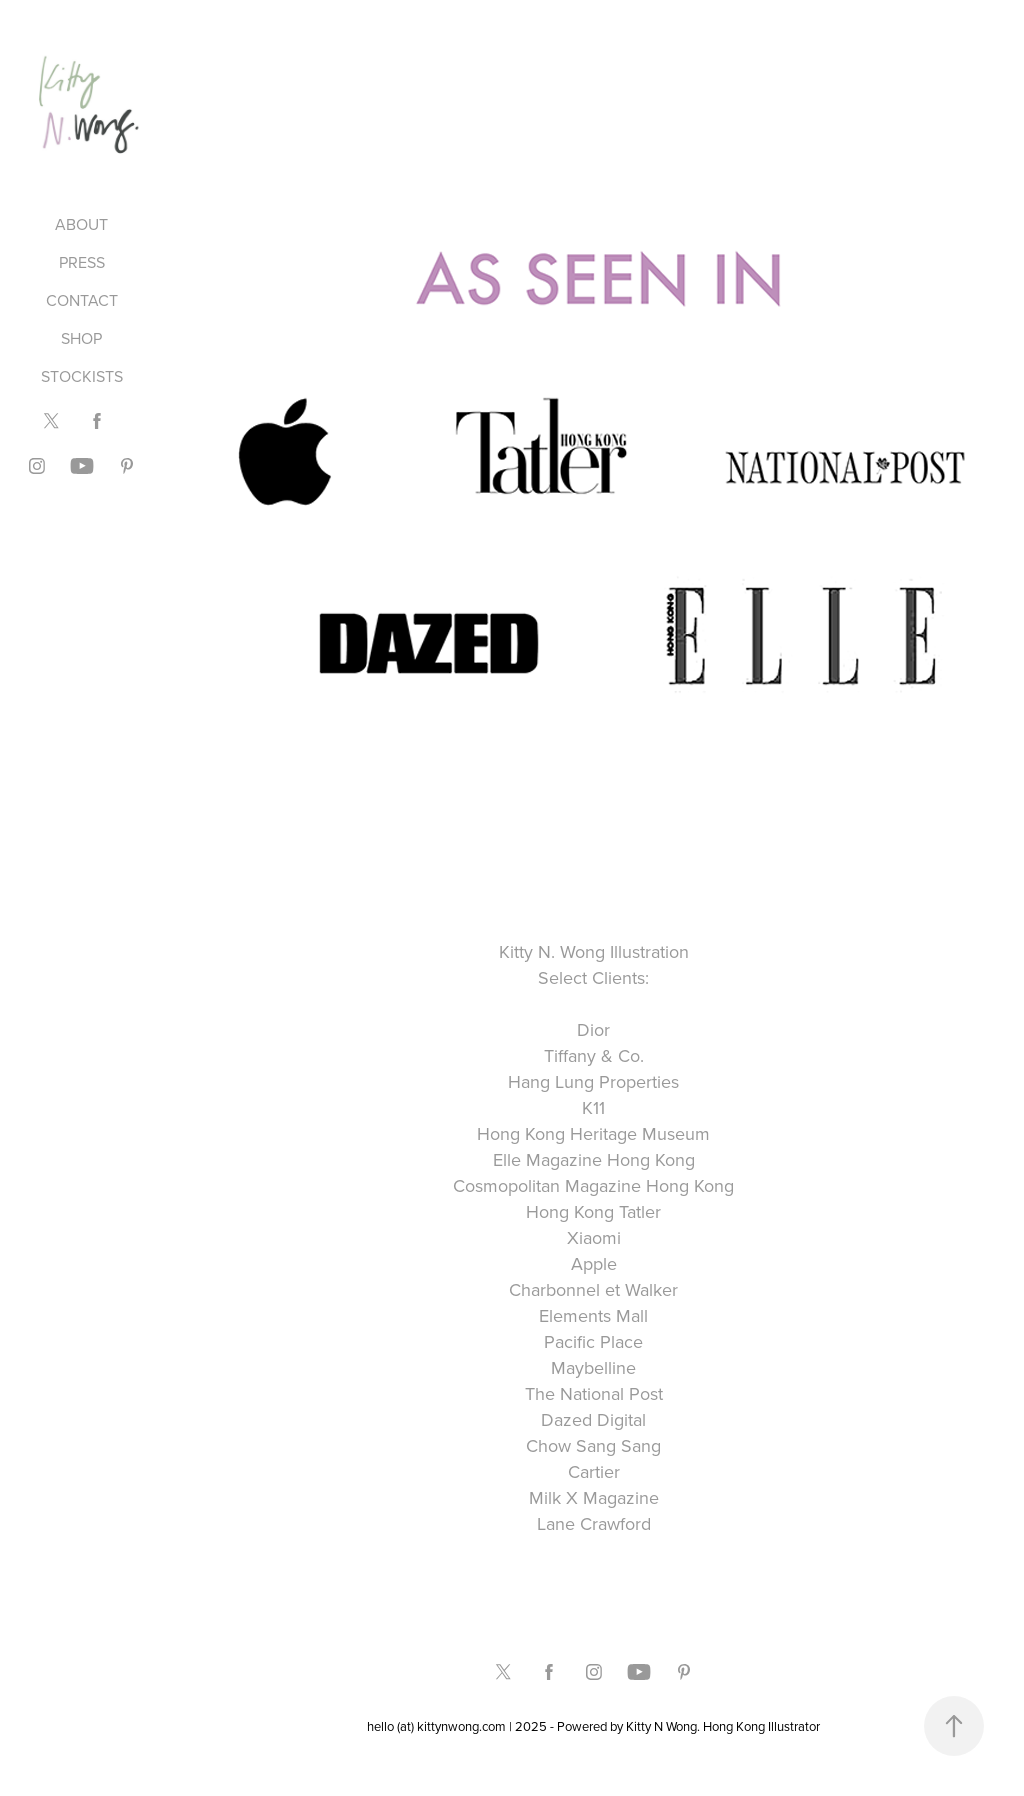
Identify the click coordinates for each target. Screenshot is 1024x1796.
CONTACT (82, 300)
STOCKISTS (82, 376)
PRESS (82, 262)
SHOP (81, 338)
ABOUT (81, 224)
